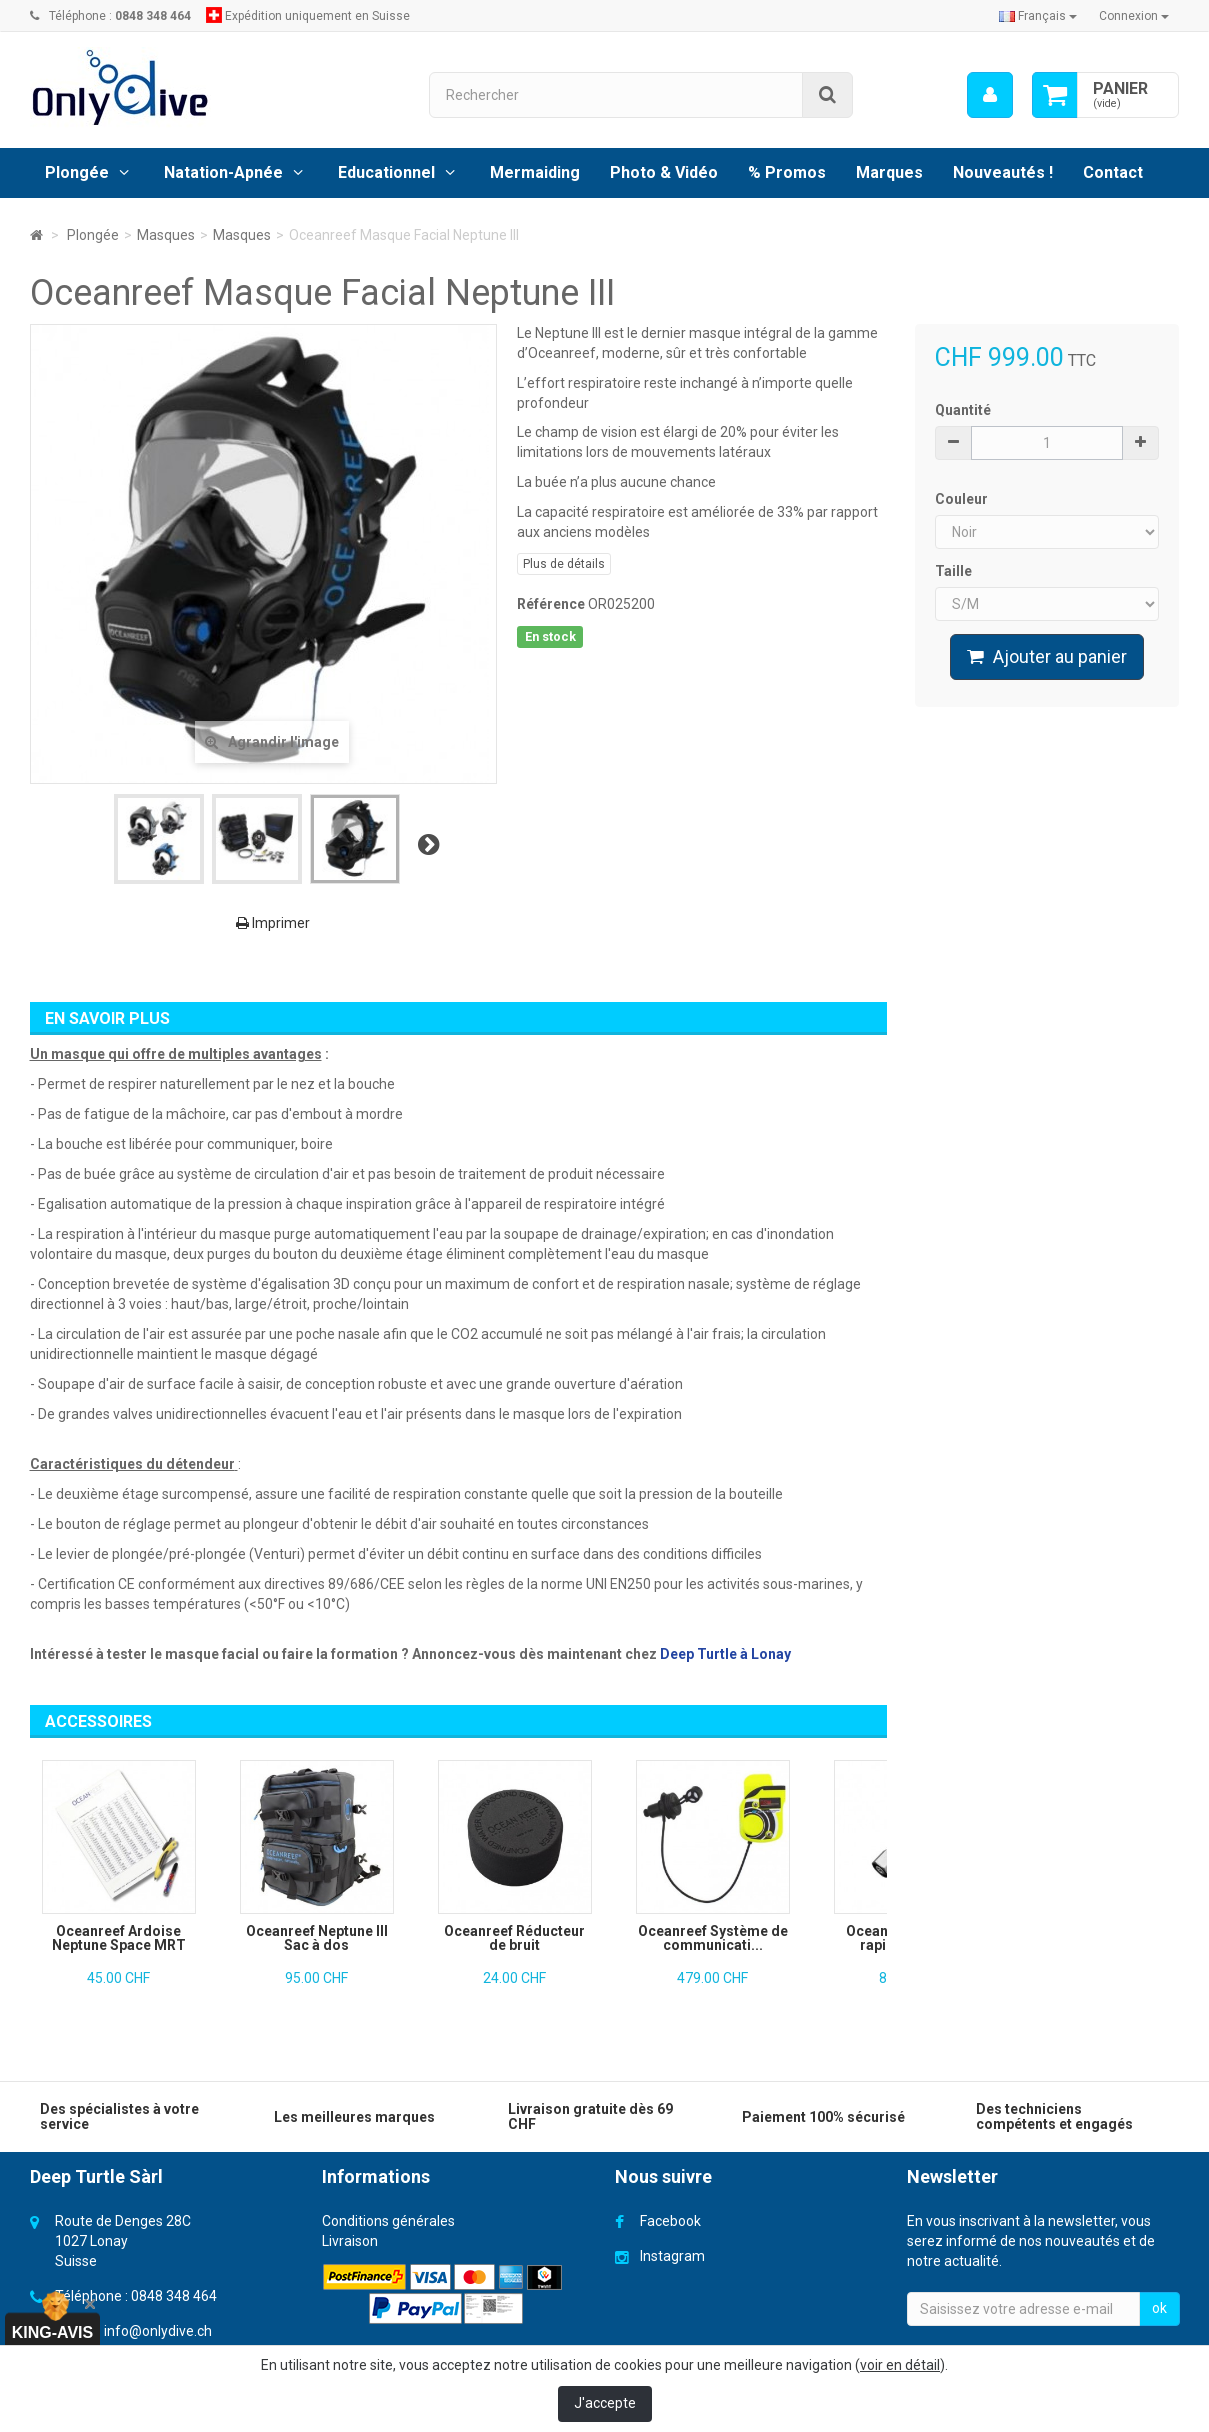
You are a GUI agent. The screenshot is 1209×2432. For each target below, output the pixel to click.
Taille (955, 571)
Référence (551, 604)
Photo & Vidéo (664, 172)
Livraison (350, 2241)
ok (1159, 2308)
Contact (1113, 172)
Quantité (963, 410)
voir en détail (900, 2365)
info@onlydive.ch (158, 2331)
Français (1038, 16)
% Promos (787, 172)
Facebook (670, 2221)
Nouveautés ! (1003, 172)
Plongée (77, 172)
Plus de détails (564, 564)
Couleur (963, 499)
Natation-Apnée (223, 172)
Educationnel (386, 172)
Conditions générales (388, 2221)
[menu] (989, 95)
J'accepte (605, 2403)
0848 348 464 (174, 2296)
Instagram (672, 2256)
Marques (889, 172)
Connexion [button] (1134, 16)
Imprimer (273, 923)
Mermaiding (535, 172)
